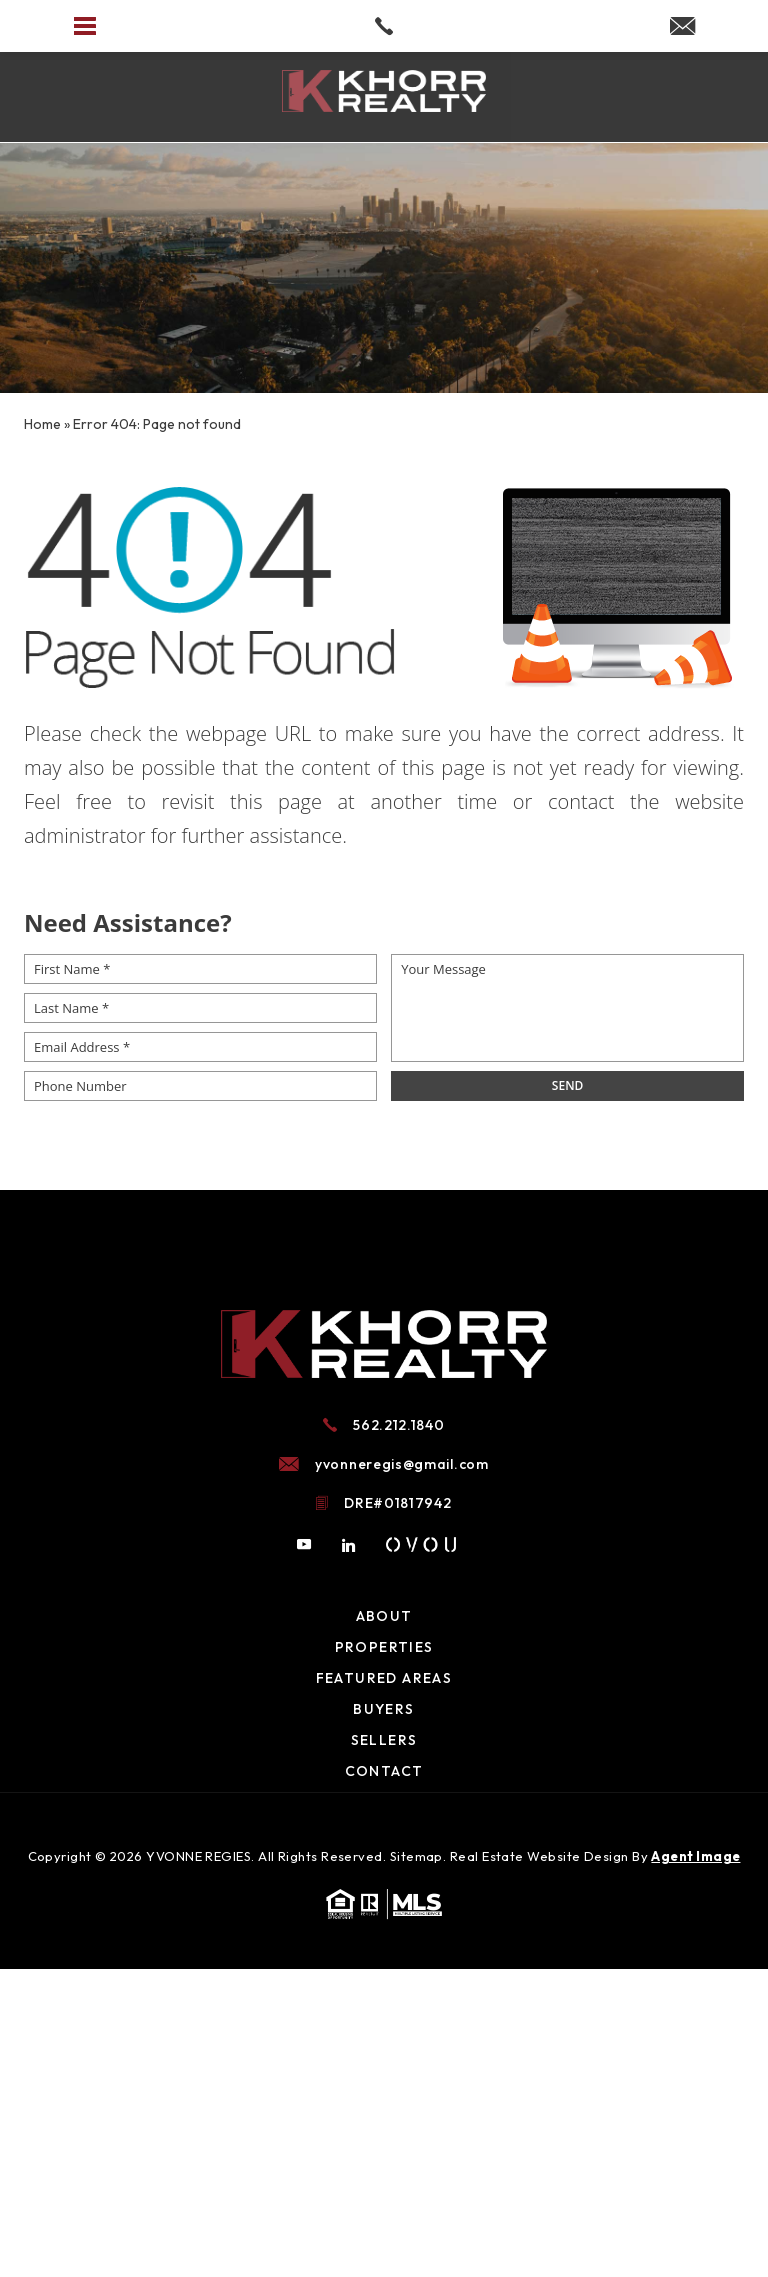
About (384, 1616)
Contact (384, 1771)
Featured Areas (384, 1678)
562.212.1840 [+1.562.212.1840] (398, 1425)
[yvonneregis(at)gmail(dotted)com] (682, 27)
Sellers (384, 1740)
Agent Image (695, 1856)
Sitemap (416, 1856)
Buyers (383, 1709)
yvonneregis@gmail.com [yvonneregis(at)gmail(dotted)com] (402, 1464)
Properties (384, 1647)
